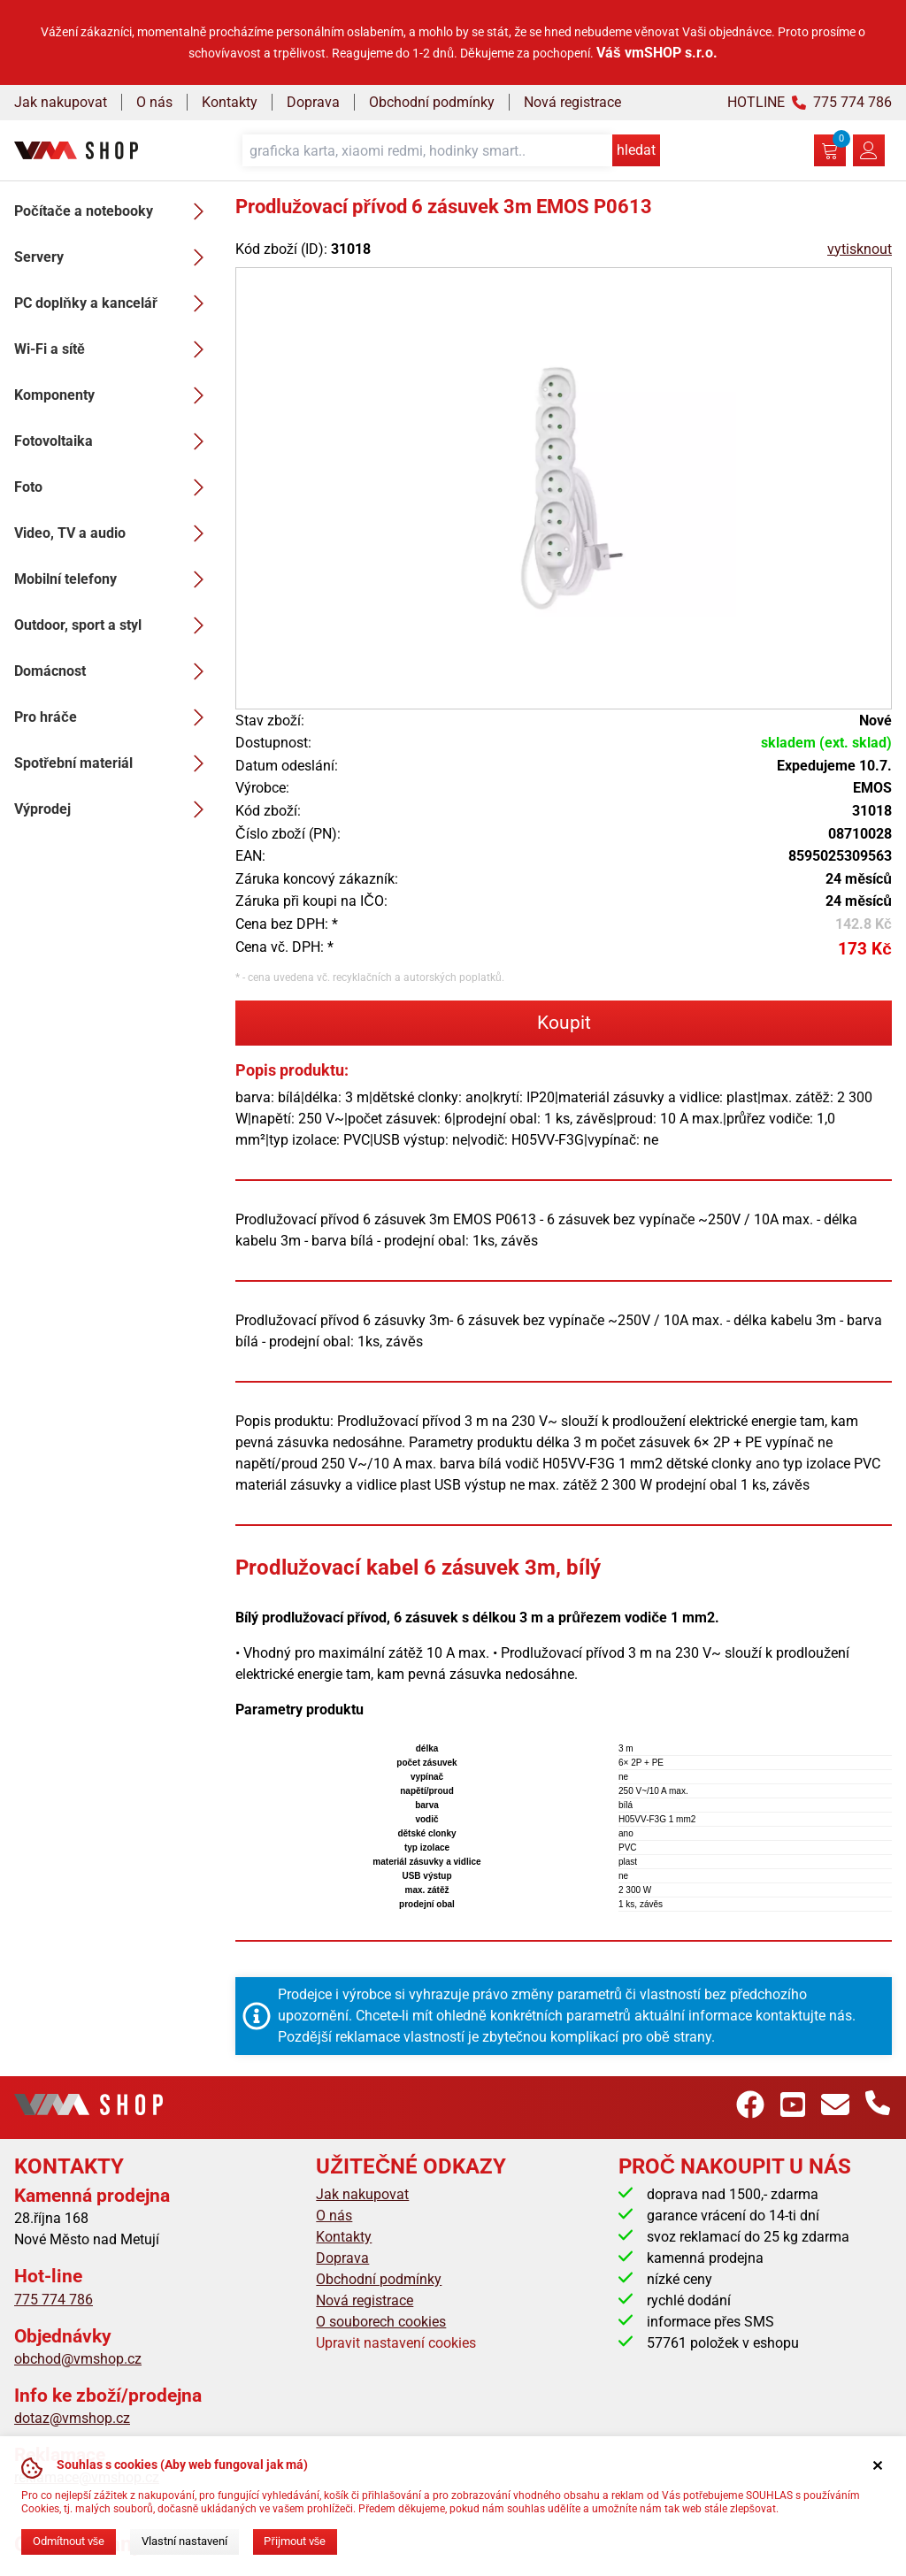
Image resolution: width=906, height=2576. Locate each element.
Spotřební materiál (114, 763)
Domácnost (114, 671)
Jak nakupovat (60, 102)
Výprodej (114, 809)
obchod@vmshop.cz (78, 2358)
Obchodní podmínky (432, 102)
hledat (636, 150)
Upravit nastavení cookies (396, 2342)
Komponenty (114, 395)
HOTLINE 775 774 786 (809, 102)
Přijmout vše (295, 2541)
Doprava (313, 102)
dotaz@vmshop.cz (72, 2418)
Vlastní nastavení (184, 2541)
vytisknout (859, 249)
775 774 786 (53, 2299)
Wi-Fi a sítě (114, 349)
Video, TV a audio (114, 533)
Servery (114, 257)
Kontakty (229, 102)
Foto (114, 487)
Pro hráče (114, 717)
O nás (154, 102)
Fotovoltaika (114, 441)
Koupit (564, 1022)
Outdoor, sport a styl (114, 625)
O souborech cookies (381, 2321)
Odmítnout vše (68, 2541)
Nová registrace (572, 102)
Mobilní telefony (114, 579)
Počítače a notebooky (114, 211)
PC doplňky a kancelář (114, 303)
